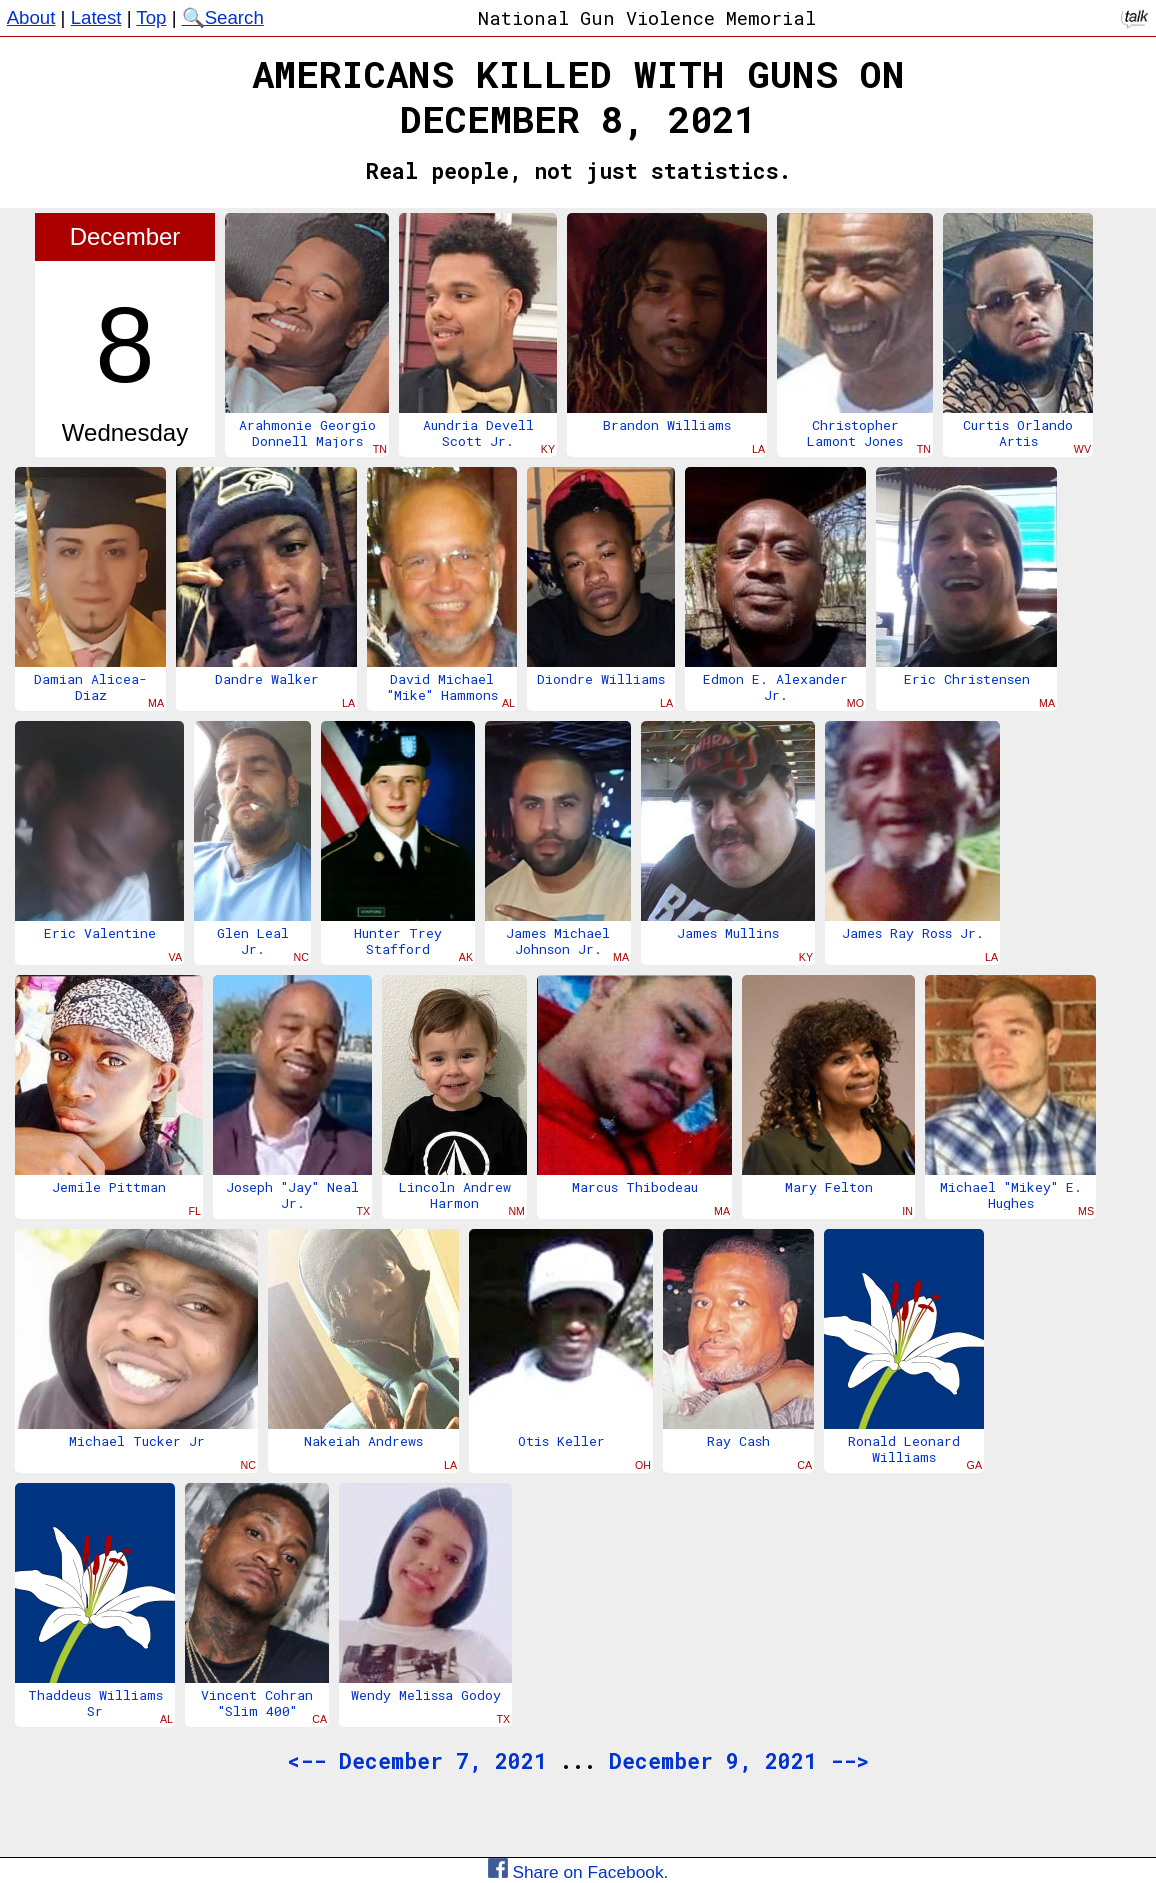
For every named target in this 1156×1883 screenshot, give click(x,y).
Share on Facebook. (578, 1872)
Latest (96, 17)
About (31, 17)
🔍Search (223, 17)
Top (151, 17)
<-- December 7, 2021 (417, 1761)
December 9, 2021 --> (739, 1761)
